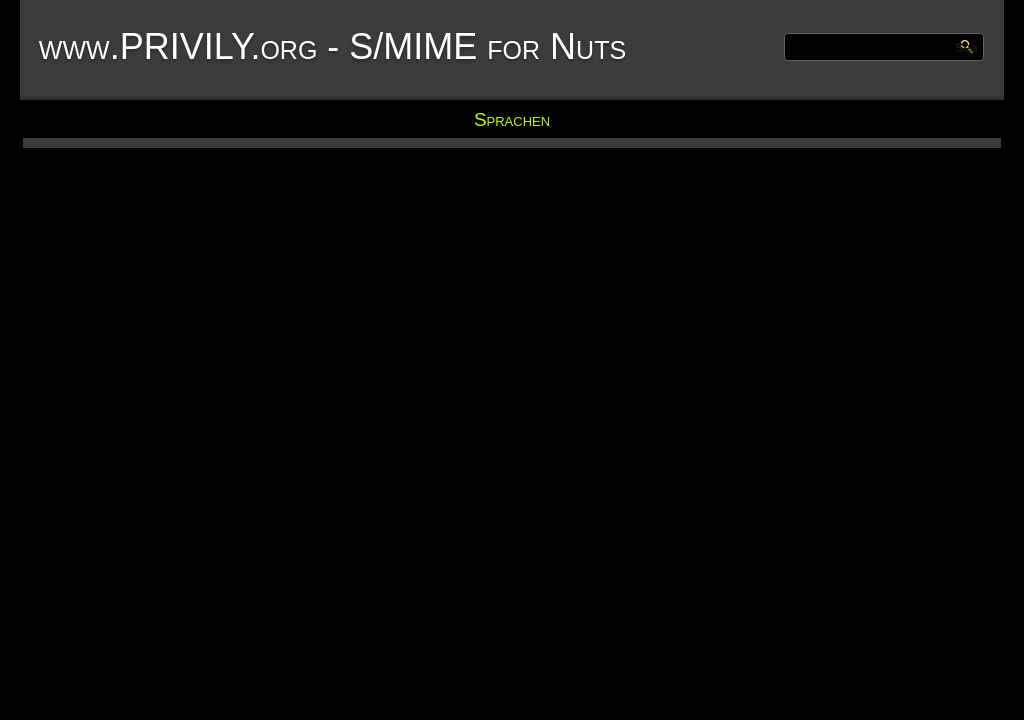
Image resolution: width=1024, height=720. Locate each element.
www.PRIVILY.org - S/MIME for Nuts (332, 46)
